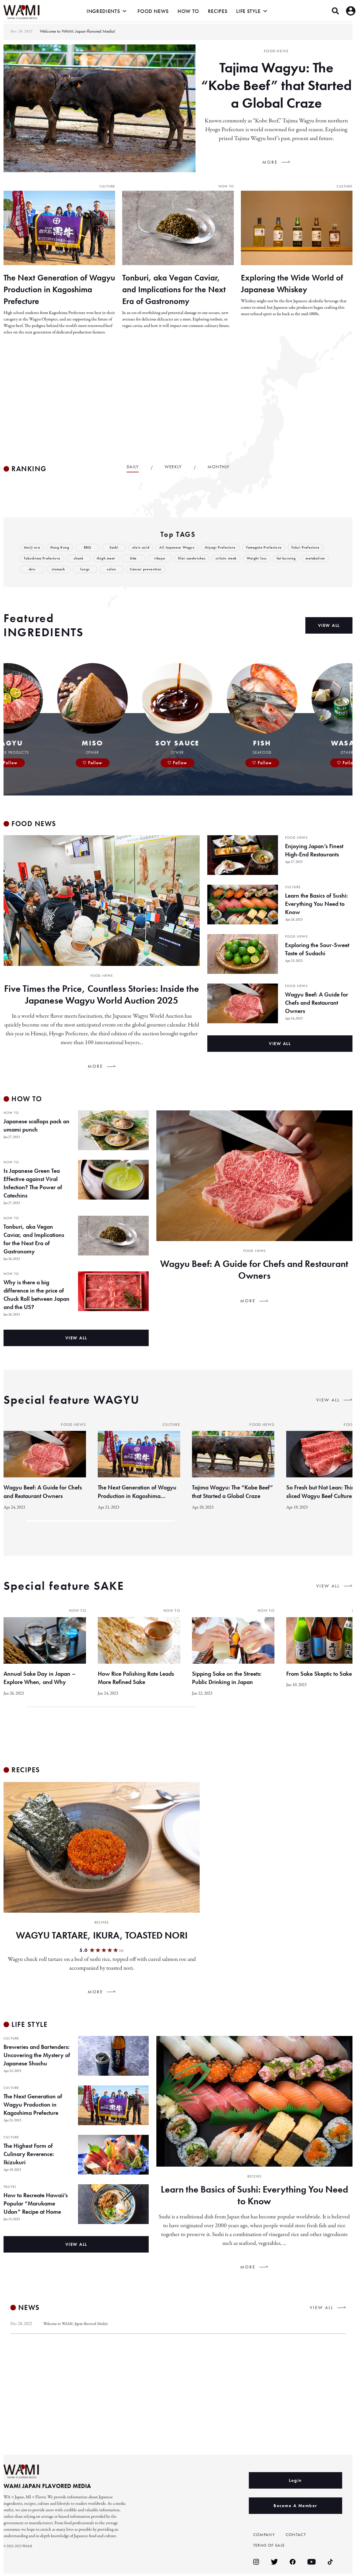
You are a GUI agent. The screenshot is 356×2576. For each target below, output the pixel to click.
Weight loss (306, 560)
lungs (147, 571)
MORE (270, 162)
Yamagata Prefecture (273, 549)
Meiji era (32, 549)
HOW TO (188, 11)
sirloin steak (273, 560)
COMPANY (265, 2537)
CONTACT (296, 2537)
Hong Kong (61, 549)
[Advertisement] (178, 401)
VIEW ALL (328, 1402)
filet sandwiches (237, 560)
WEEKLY (173, 468)
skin (93, 571)
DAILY (133, 468)
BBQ (90, 549)
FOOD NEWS (153, 11)
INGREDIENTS (103, 11)
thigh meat (149, 560)
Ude (177, 560)
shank (121, 560)
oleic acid (144, 549)
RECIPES (217, 11)
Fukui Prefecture (39, 560)
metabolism (65, 571)
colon (173, 571)
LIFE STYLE (248, 11)
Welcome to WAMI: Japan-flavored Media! (79, 2326)
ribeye (203, 560)
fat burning (34, 571)
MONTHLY (219, 468)
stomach (120, 571)
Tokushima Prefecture (83, 560)
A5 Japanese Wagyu (182, 549)
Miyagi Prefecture (227, 549)
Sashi (116, 549)
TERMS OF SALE (270, 2547)
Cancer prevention (209, 571)
